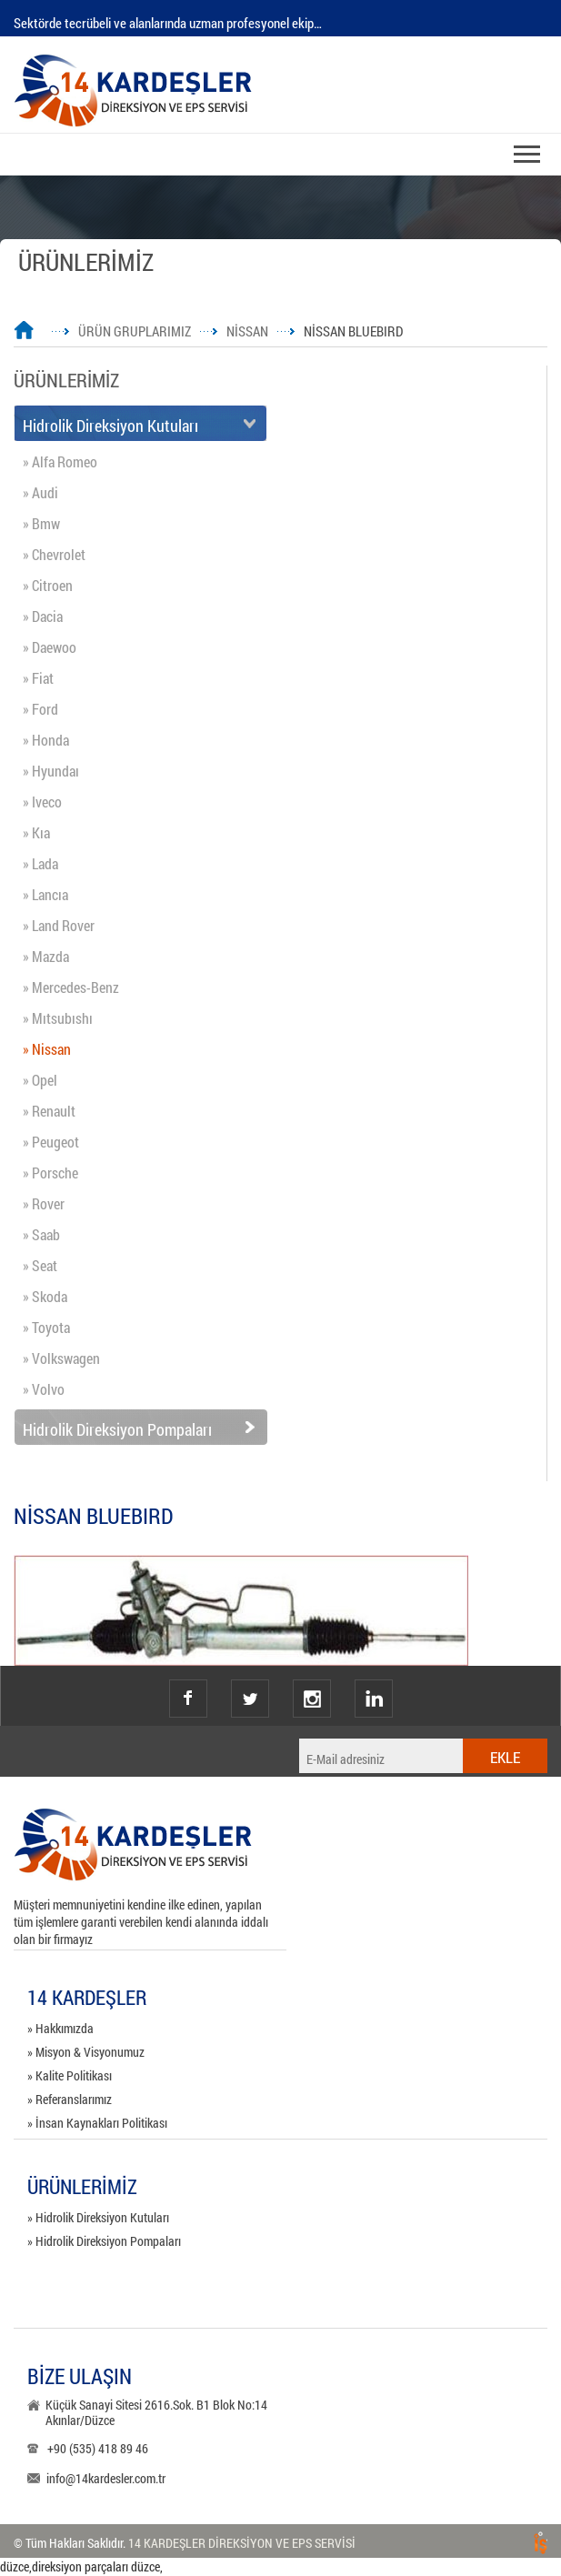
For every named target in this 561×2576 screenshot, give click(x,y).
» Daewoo (49, 647)
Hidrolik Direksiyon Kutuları (110, 425)
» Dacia (43, 616)
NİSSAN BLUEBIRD (353, 331)
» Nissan (47, 1048)
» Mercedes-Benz (71, 987)
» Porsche (50, 1172)
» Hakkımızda (60, 2028)
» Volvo (44, 1388)
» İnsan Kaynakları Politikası (97, 2122)
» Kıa (36, 832)
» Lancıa (45, 894)
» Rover (44, 1203)
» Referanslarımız (69, 2099)
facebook (188, 1698)
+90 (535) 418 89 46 (97, 2448)
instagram (312, 1680)
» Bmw (41, 523)
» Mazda (46, 956)
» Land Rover (59, 925)
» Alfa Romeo (60, 461)
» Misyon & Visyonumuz (86, 2051)
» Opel (40, 1079)
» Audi (40, 492)
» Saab (41, 1234)
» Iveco (42, 801)
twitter (250, 1680)
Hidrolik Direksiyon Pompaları (117, 1429)
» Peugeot (51, 1141)
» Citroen (48, 585)
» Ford (40, 708)
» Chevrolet (54, 554)
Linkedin (374, 1698)
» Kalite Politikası (69, 2075)
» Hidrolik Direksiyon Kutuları (98, 2217)
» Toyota (46, 1327)
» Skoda (45, 1296)
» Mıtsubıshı (58, 1017)
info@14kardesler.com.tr (105, 2478)
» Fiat (38, 677)
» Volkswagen (61, 1358)
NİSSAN (247, 331)
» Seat (40, 1265)
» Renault (49, 1110)
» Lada (40, 863)
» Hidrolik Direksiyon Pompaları (104, 2241)
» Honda (46, 739)
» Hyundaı (51, 770)
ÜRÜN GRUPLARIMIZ (134, 331)
